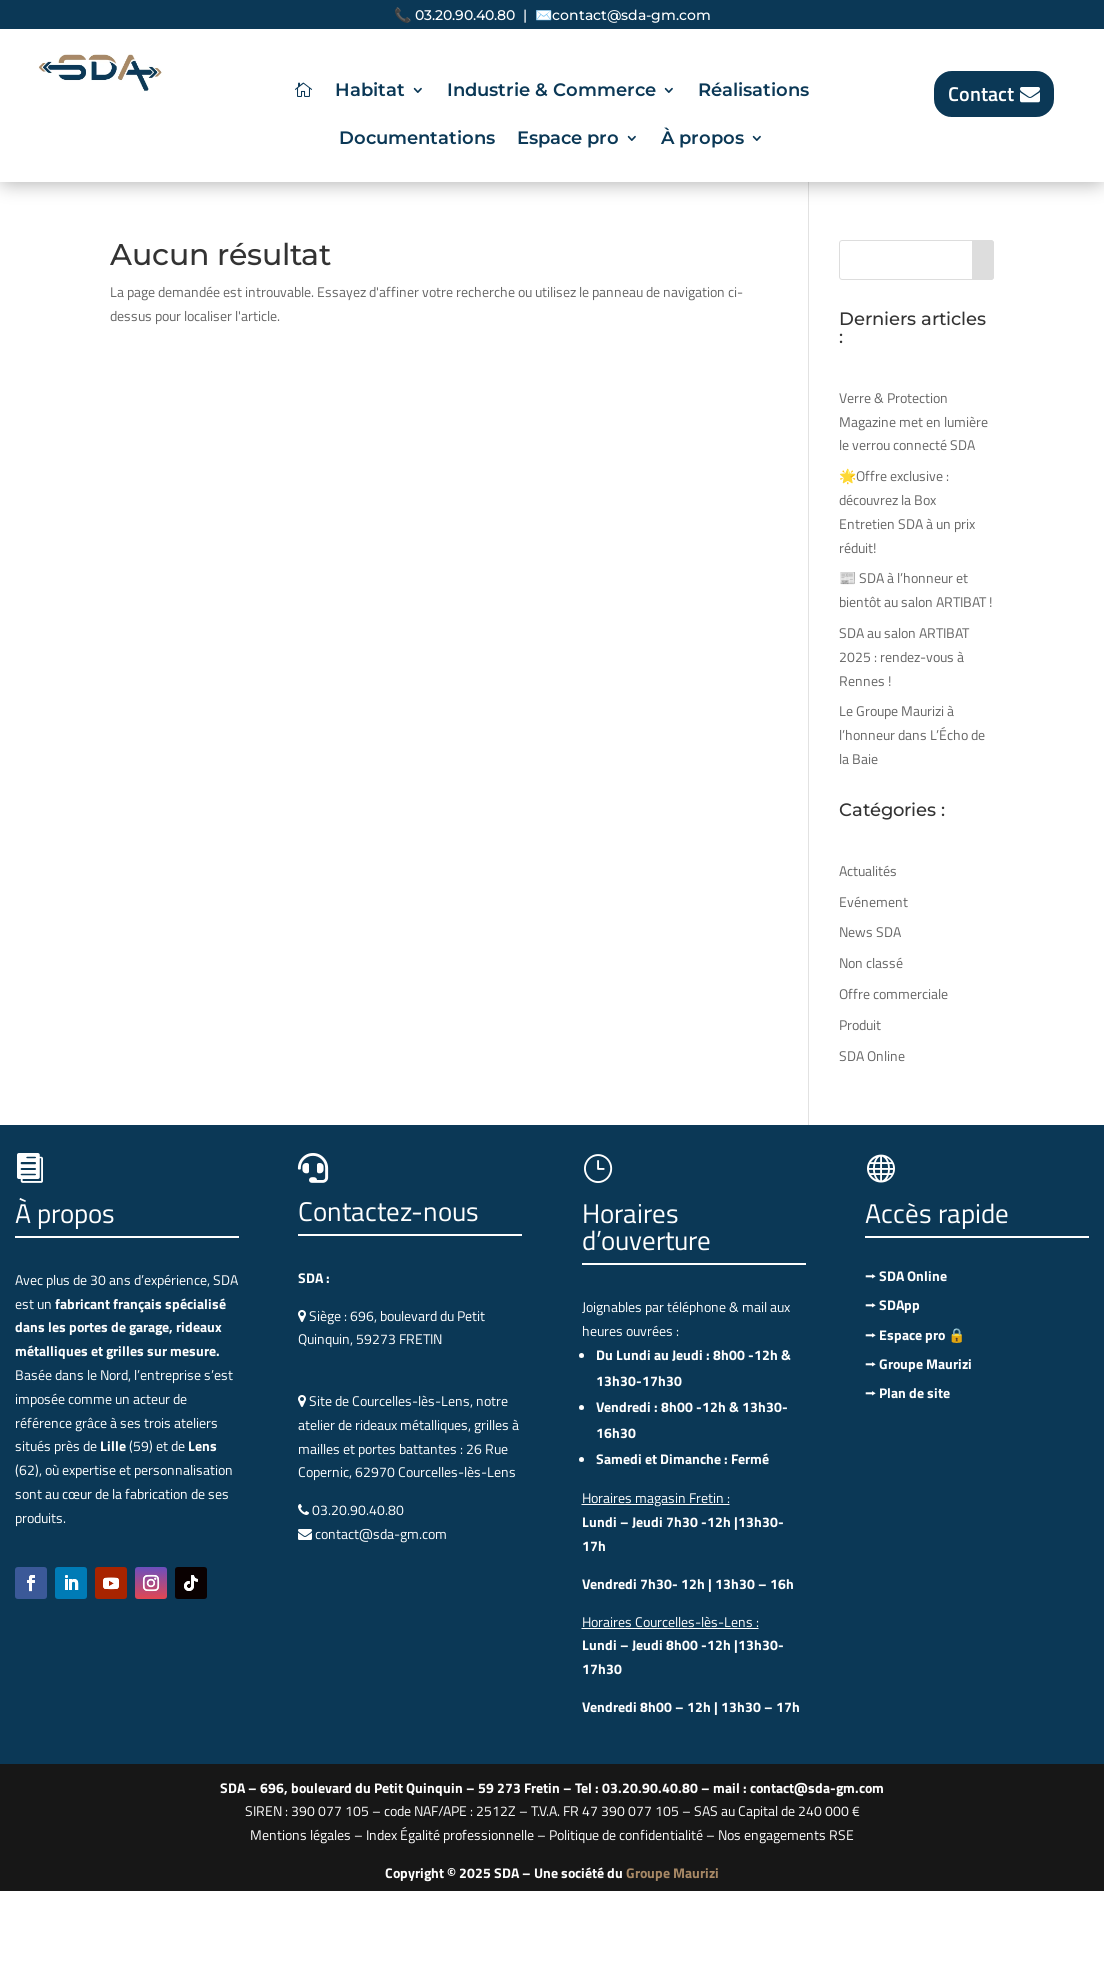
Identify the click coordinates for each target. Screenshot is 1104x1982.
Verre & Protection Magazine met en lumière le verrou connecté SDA (913, 421)
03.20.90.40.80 (465, 15)
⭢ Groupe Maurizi (918, 1363)
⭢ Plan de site (907, 1392)
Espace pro (568, 140)
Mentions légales (300, 1834)
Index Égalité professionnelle (450, 1834)
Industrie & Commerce (551, 92)
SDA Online (872, 1055)
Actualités (868, 870)
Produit (860, 1024)
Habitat (370, 92)
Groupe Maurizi (672, 1872)
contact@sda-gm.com (631, 15)
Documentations (417, 140)
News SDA (870, 931)
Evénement (873, 901)
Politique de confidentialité (626, 1834)
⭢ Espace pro (915, 1334)
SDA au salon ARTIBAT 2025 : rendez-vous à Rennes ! (904, 656)
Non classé (871, 962)
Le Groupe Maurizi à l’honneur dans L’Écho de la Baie (912, 734)
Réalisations (753, 92)
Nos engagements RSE (786, 1834)
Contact (981, 93)
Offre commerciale (893, 993)
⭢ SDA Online (906, 1275)
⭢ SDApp (892, 1304)
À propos (702, 140)
